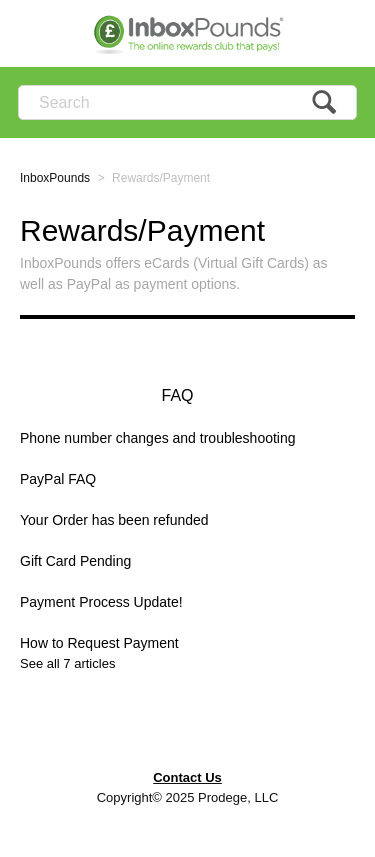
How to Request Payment (99, 643)
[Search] (187, 102)
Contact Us (187, 777)
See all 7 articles (67, 663)
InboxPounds (55, 178)
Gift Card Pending (75, 561)
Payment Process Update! (101, 602)
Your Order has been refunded (114, 520)
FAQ (177, 395)
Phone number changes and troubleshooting (158, 438)
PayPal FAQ (58, 479)
